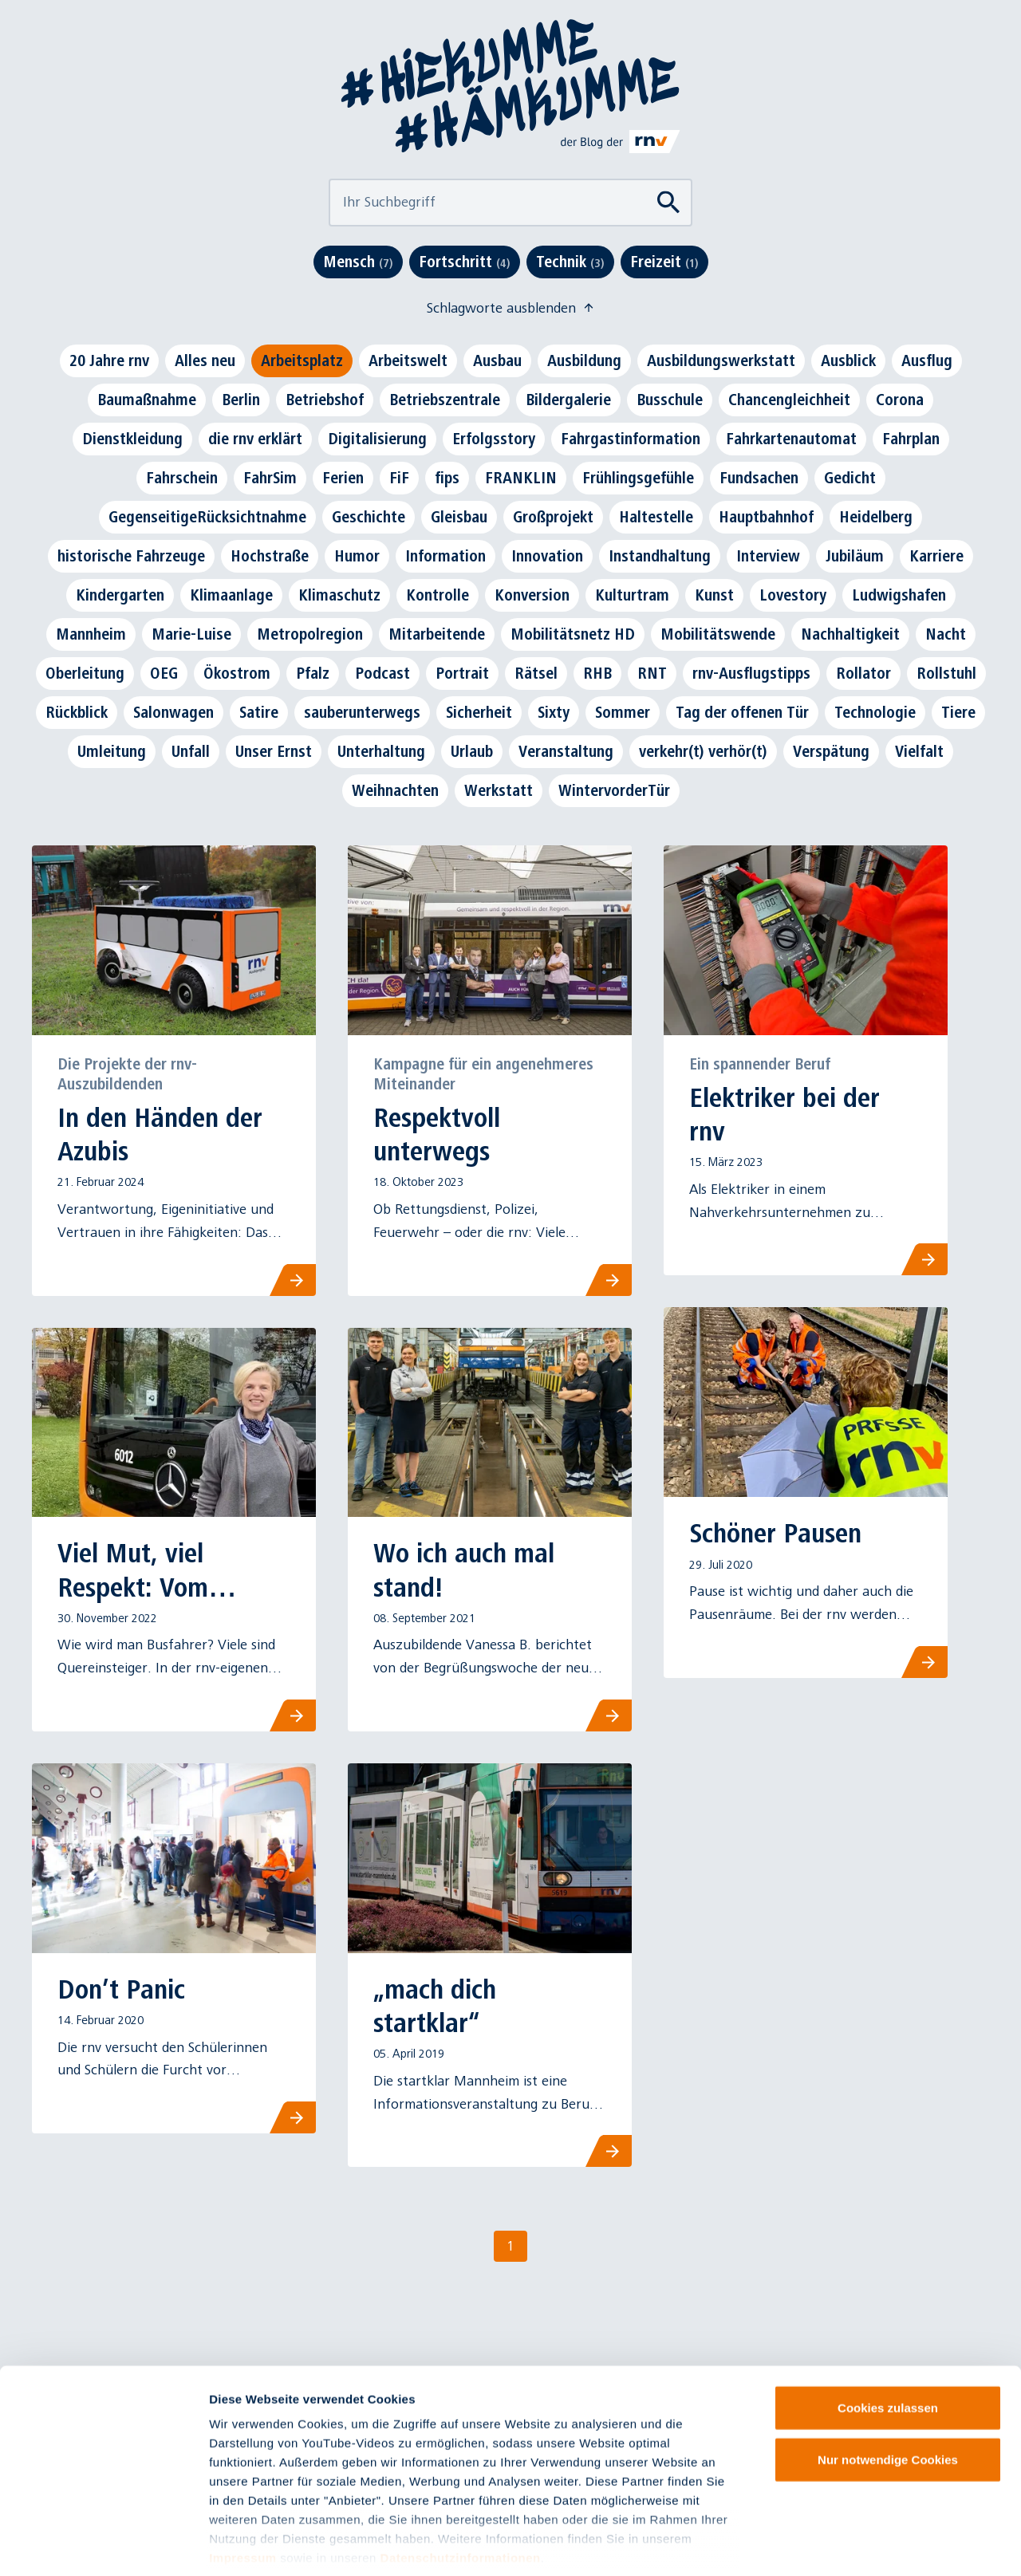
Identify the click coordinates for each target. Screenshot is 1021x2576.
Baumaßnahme (146, 399)
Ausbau (497, 360)
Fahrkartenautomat (791, 438)
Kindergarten (120, 595)
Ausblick (848, 360)
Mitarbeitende (436, 634)
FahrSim (270, 477)
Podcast (382, 673)
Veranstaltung (565, 751)
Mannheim (91, 634)
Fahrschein (182, 477)
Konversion (532, 595)
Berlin (241, 399)
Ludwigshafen (899, 595)
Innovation (547, 555)
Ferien (343, 477)
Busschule (670, 399)
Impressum (243, 2482)
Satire (258, 712)
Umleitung (111, 751)
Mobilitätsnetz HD (572, 634)
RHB (597, 673)
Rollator (863, 673)
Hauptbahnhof (766, 516)
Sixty (554, 712)
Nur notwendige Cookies (888, 2384)
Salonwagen (173, 712)
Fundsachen (758, 477)
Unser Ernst (273, 751)
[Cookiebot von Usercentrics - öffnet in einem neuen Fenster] (103, 2545)
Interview (768, 555)
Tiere (958, 712)
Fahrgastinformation (630, 438)
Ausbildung (584, 360)
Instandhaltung (660, 555)
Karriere (936, 555)
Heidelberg (876, 516)
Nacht (945, 634)
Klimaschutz (339, 595)
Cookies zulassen (888, 2332)
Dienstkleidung (132, 438)
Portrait (462, 673)
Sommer (622, 712)
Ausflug (926, 360)
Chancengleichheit (789, 399)
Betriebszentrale (444, 399)
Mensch (358, 261)
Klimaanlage (231, 595)
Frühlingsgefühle (638, 477)
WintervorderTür (614, 790)
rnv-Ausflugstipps (751, 673)
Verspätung (831, 751)
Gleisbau (459, 516)
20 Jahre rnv (109, 360)
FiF (399, 477)
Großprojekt (553, 516)
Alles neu (205, 360)
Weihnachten (395, 790)
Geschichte (368, 516)
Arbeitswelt (408, 360)
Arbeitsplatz (302, 360)
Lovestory (792, 595)
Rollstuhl (946, 673)
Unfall (190, 751)
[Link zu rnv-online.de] (621, 141)
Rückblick (76, 712)
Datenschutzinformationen (460, 2482)
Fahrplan (911, 438)
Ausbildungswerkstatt (721, 360)
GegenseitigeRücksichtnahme (207, 516)
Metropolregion (310, 634)
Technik (570, 261)
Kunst (714, 595)
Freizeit (664, 261)
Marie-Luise (191, 634)
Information (445, 555)
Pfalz (312, 673)
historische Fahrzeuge (131, 555)
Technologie (875, 712)
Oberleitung (84, 673)
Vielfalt (919, 751)
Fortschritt (464, 261)
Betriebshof (325, 399)
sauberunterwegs (362, 712)
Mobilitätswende (717, 634)
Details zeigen (848, 2544)
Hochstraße (270, 555)
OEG (164, 673)
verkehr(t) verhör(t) (703, 751)
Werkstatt (498, 790)
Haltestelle (656, 516)
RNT (652, 673)
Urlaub (472, 751)
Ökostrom (236, 673)
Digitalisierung (377, 438)
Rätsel (536, 673)
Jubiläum (855, 555)
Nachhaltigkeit (850, 634)
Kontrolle (437, 595)
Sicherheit (479, 712)
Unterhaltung (381, 751)
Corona (900, 399)
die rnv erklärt (255, 438)
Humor (357, 555)
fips (447, 477)
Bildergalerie (568, 399)
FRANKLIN (521, 477)
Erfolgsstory (493, 438)
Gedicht (850, 477)
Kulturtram (632, 595)
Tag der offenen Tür (742, 712)
